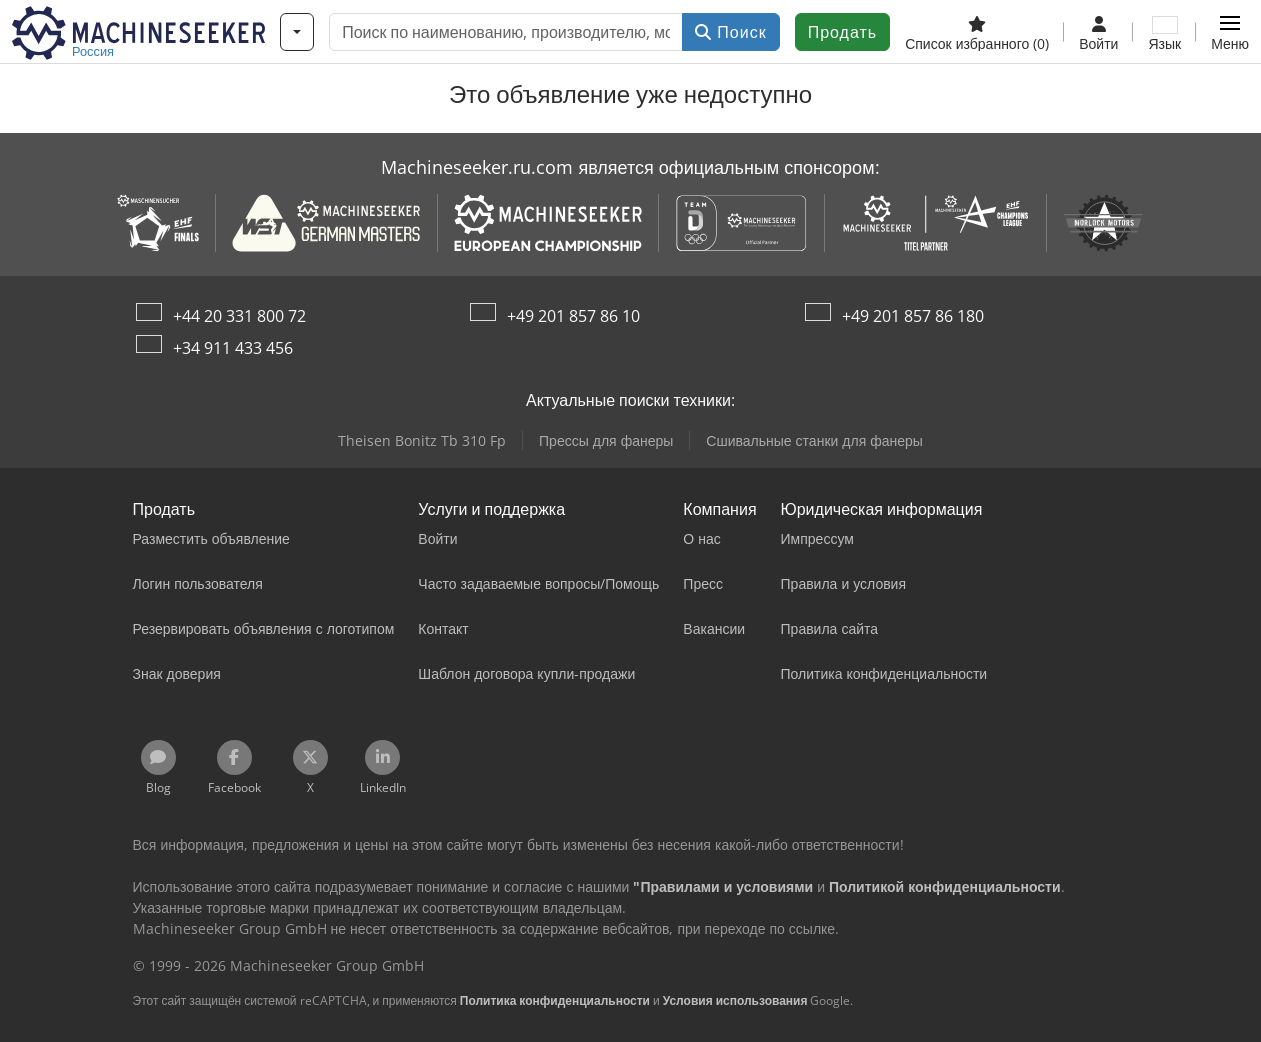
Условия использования (735, 1000)
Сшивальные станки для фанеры (814, 440)
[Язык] (1164, 32)
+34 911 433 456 (233, 348)
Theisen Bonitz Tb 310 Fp (422, 440)
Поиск (730, 32)
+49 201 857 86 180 (913, 316)
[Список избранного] (977, 32)
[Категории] (297, 32)
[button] (1230, 32)
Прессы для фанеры (606, 440)
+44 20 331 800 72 (239, 316)
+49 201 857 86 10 (573, 316)
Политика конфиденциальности (555, 1000)
